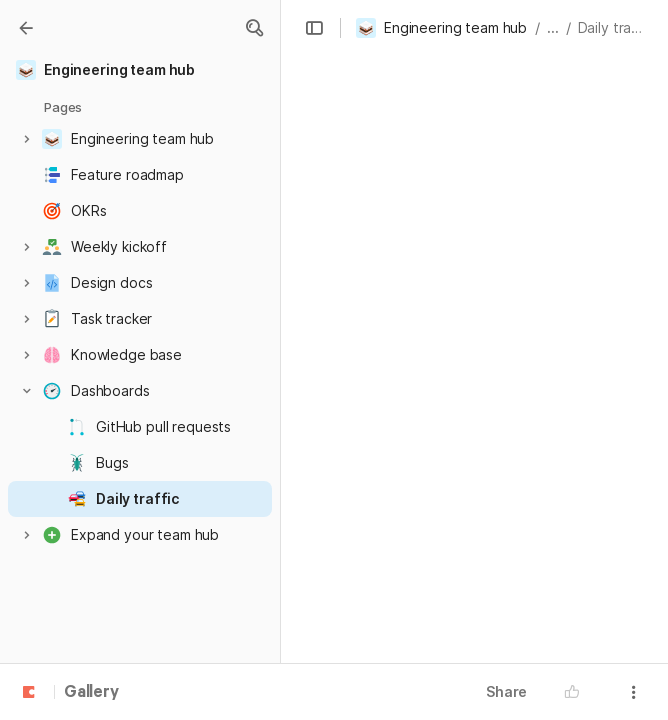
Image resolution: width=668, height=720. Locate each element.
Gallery (91, 693)
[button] (254, 28)
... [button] (553, 27)
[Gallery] (26, 28)
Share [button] (506, 691)
